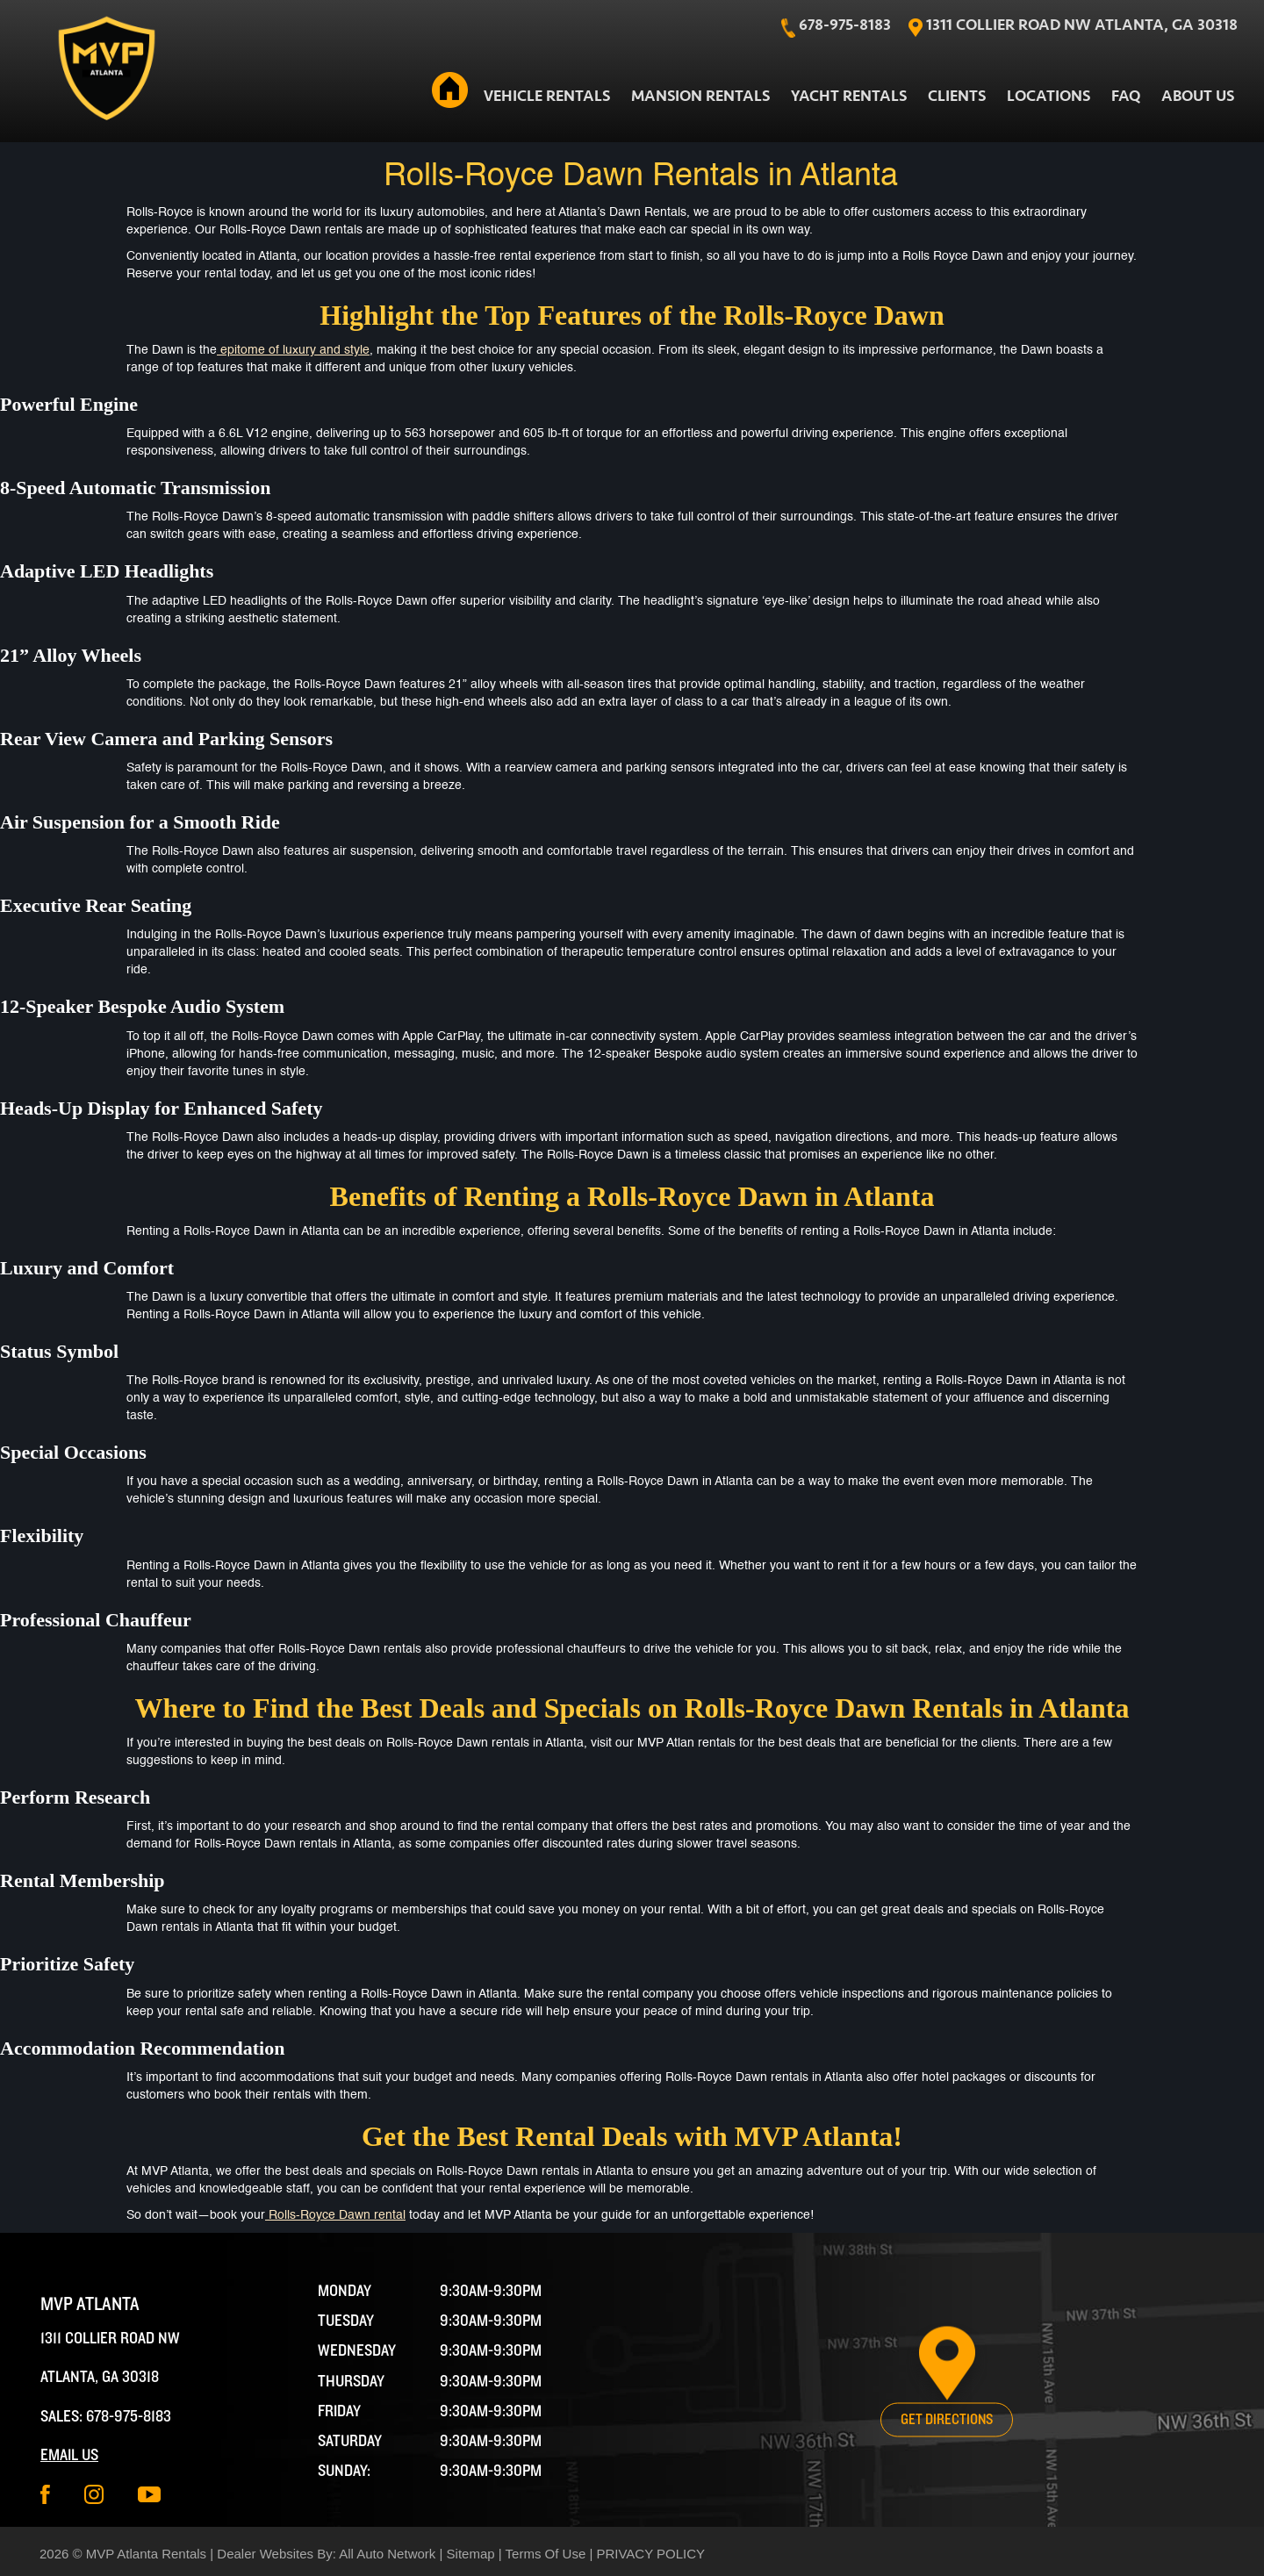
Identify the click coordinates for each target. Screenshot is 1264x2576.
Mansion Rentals (700, 96)
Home (449, 93)
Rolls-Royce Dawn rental (335, 2215)
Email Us (69, 2455)
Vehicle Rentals (547, 96)
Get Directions (947, 2420)
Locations (1048, 96)
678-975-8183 (128, 2416)
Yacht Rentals (849, 96)
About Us (1197, 96)
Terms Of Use (546, 2553)
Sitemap (471, 2553)
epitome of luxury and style (293, 350)
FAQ (1125, 96)
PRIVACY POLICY (650, 2553)
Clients (957, 96)
